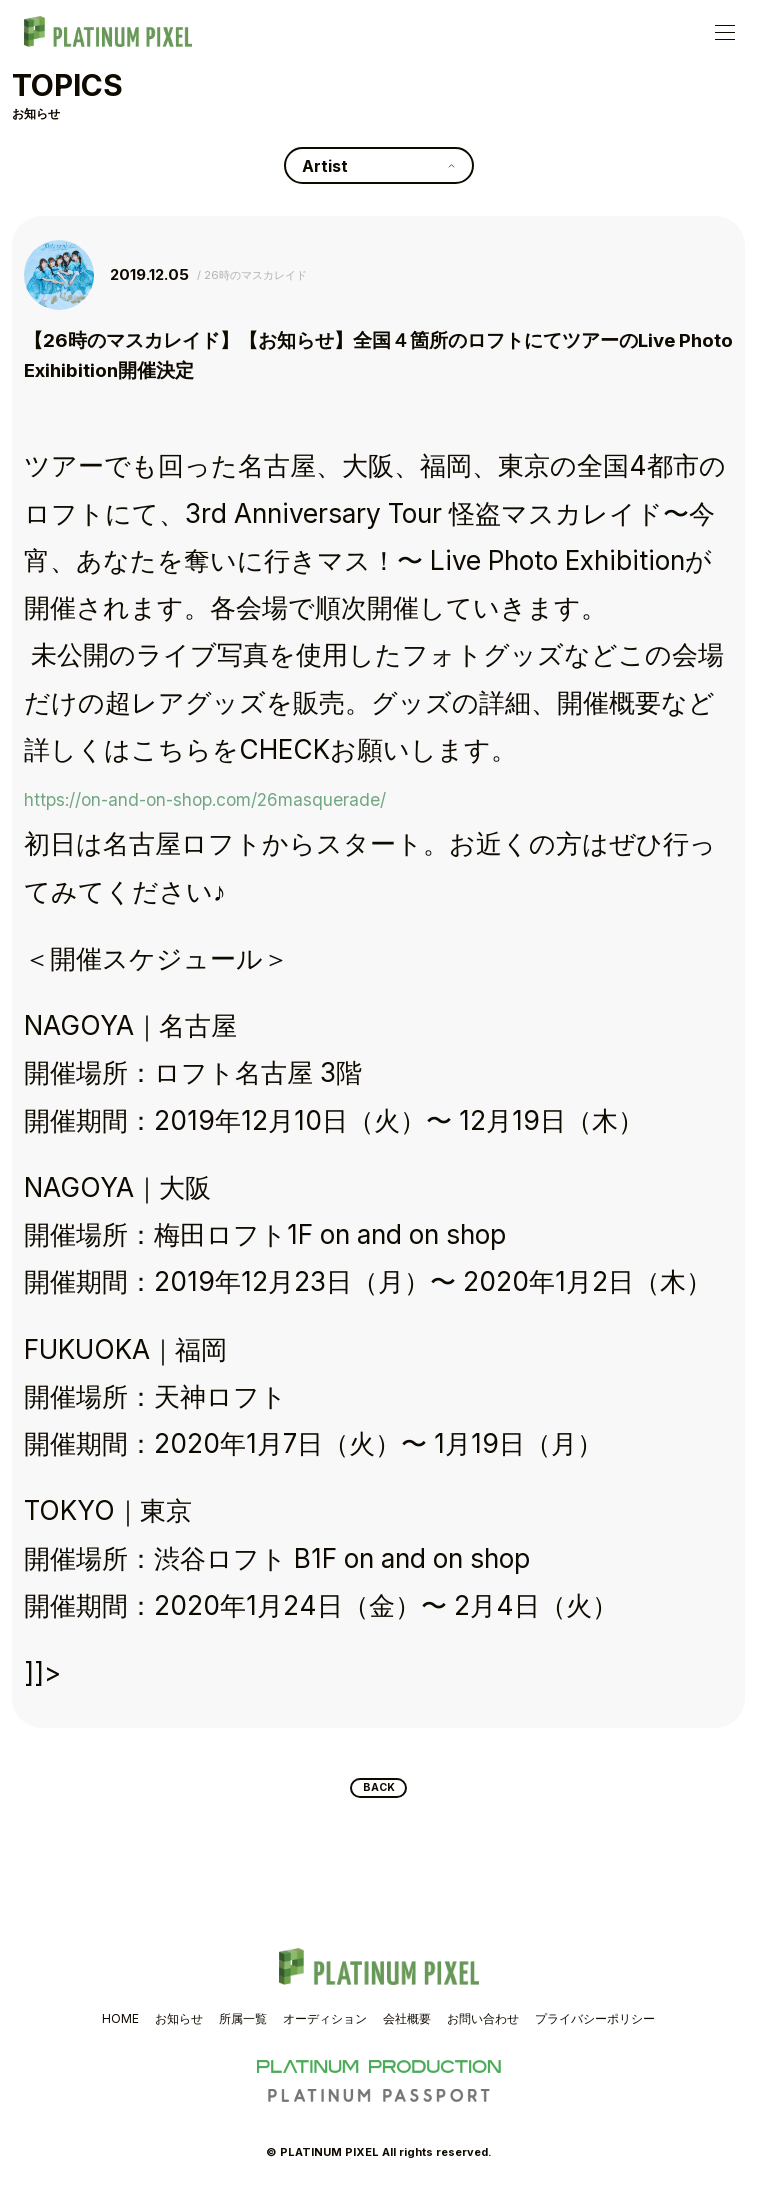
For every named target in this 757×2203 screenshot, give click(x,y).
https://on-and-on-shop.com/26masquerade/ (299, 796)
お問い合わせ (483, 2026)
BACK (378, 1792)
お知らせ (179, 2026)
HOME (120, 2026)
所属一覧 (243, 2026)
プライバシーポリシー (595, 2026)
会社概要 (407, 2026)
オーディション (325, 2026)
